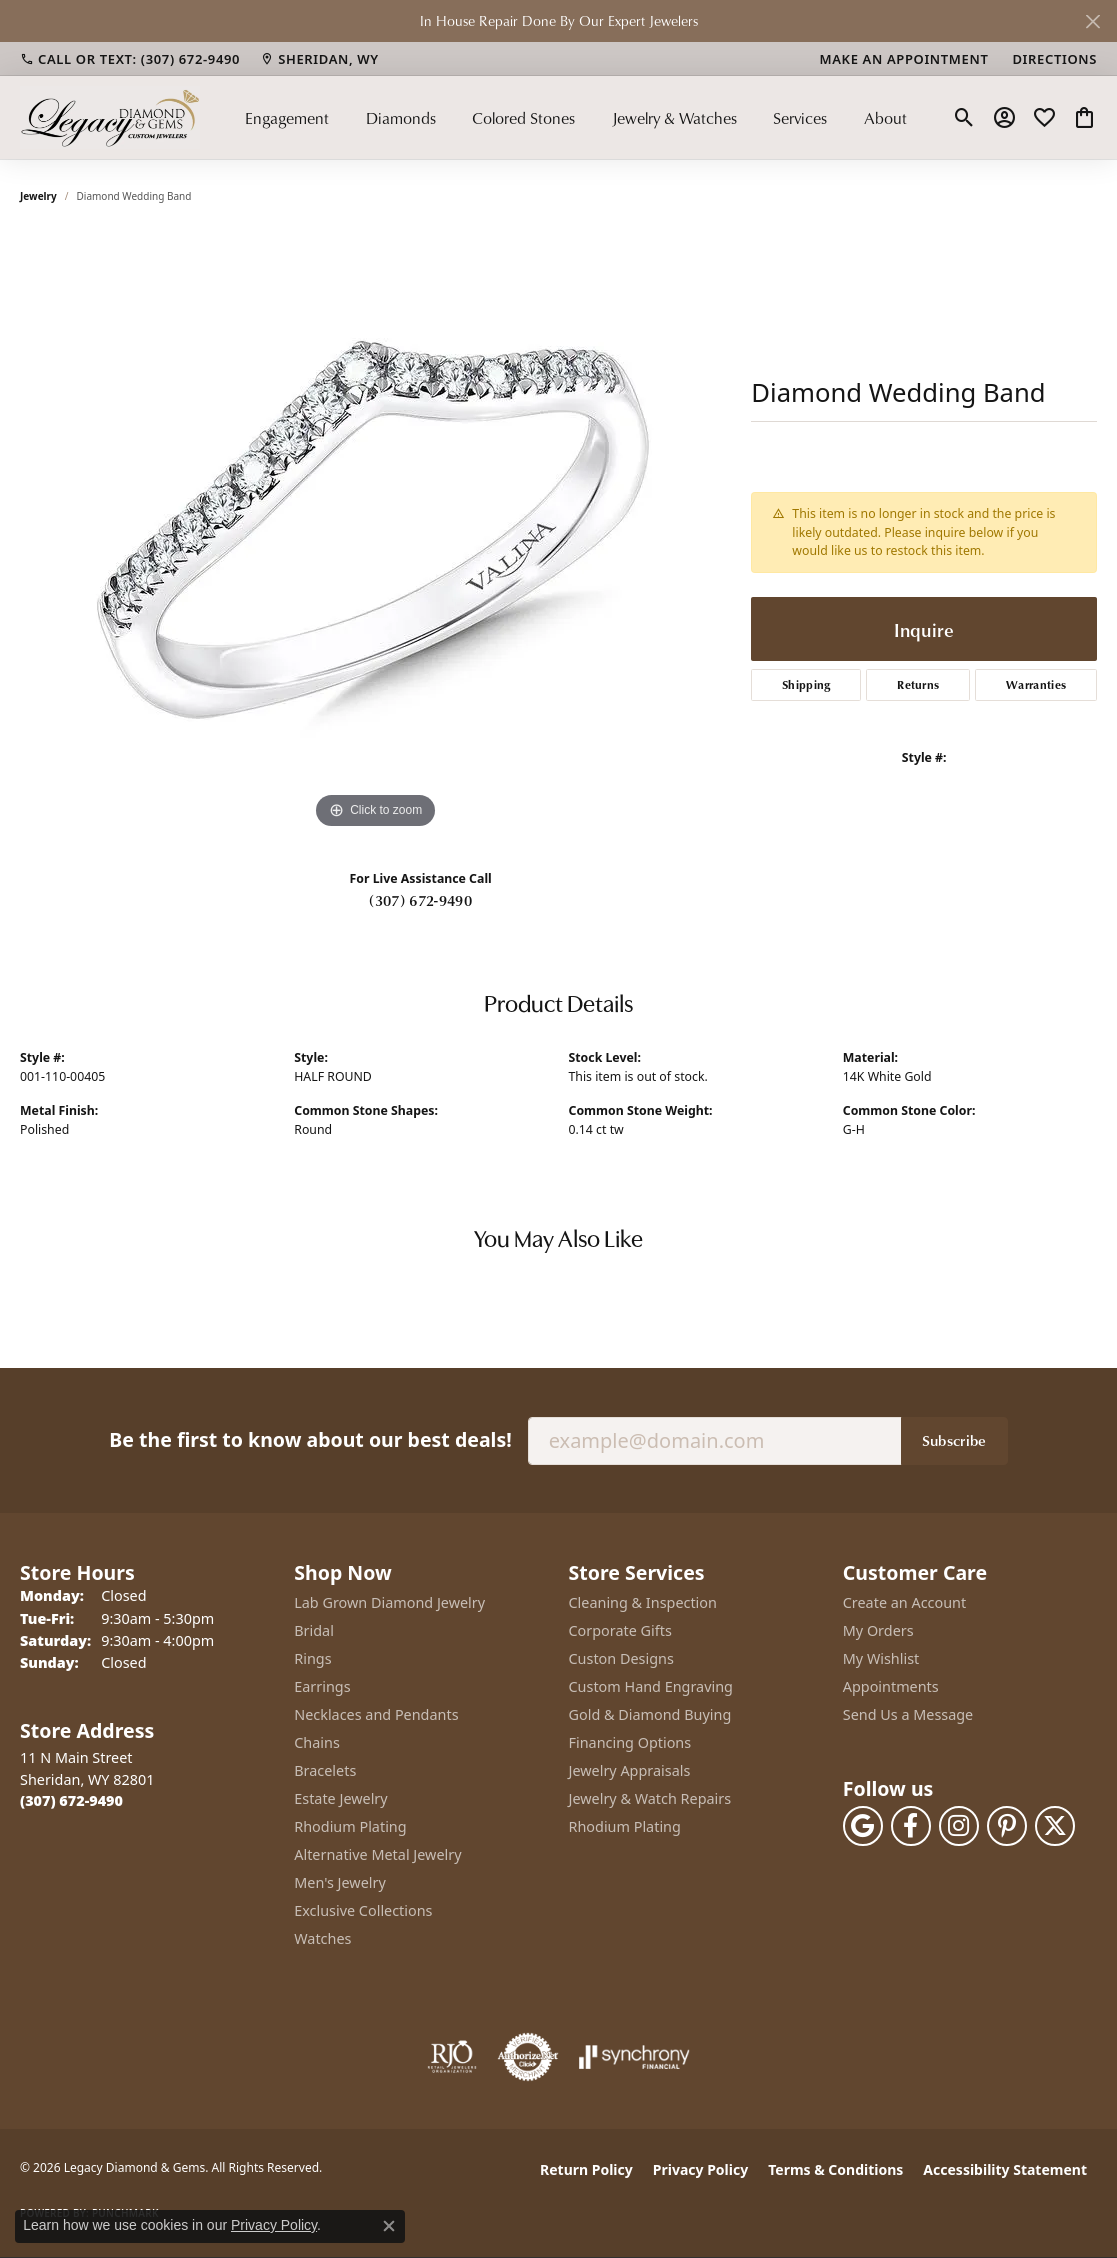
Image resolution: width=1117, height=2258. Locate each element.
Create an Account (904, 1602)
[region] (376, 534)
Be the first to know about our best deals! (310, 1439)
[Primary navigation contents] (576, 117)
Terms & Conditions (835, 2169)
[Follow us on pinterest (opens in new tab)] (1007, 1826)
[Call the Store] (71, 1800)
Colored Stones (523, 118)
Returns (918, 684)
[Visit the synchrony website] (634, 2057)
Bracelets (325, 1770)
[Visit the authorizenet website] (528, 2057)
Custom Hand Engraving (651, 1686)
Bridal (314, 1630)
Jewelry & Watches (674, 118)
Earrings (322, 1686)
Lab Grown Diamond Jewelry (389, 1602)
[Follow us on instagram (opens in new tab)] (959, 1826)
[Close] (1092, 21)
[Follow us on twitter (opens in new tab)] (1055, 1826)
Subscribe (954, 1440)
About (885, 118)
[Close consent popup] (389, 2226)
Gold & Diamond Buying (650, 1714)
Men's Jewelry (340, 1882)
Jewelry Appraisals (630, 1770)
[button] (964, 118)
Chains (317, 1742)
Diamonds (401, 118)
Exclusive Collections (363, 1910)
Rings (312, 1658)
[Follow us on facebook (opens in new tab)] (911, 1826)
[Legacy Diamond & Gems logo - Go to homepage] (110, 117)
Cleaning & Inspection (643, 1602)
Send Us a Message (908, 1714)
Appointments (891, 1686)
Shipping (806, 684)
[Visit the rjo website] (452, 2057)
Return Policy (586, 2169)
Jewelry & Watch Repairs (650, 1798)
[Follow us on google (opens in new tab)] (863, 1826)
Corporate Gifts (620, 1630)
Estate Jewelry (340, 1798)
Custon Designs (621, 1658)
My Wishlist (881, 1658)
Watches (322, 1938)
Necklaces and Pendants (376, 1714)
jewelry (38, 196)
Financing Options (630, 1742)
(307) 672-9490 (420, 900)
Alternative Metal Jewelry (377, 1854)
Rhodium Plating (350, 1826)
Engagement (287, 118)
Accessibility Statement (1005, 2169)
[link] (130, 59)
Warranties (1036, 684)
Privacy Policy (700, 2169)
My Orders (878, 1630)
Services (800, 118)
